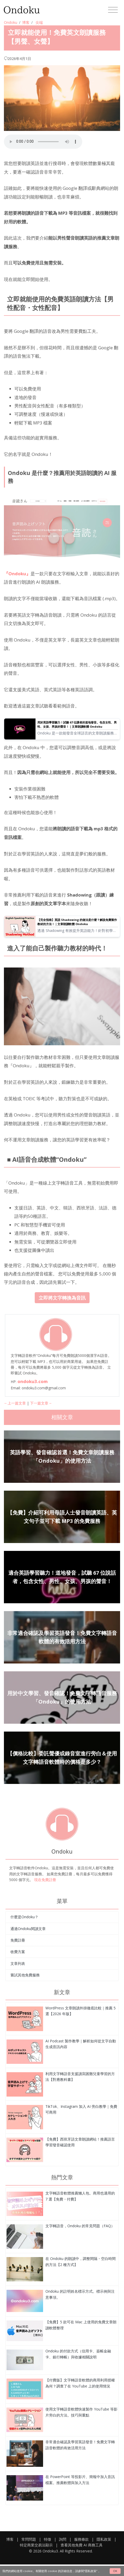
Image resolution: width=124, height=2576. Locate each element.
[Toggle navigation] (112, 10)
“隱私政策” (90, 2571)
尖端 (39, 22)
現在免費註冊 (45, 1879)
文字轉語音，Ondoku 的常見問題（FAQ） (80, 2225)
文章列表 (17, 1963)
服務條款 (81, 2539)
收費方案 (17, 1951)
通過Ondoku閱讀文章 (28, 1928)
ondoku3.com (32, 1381)
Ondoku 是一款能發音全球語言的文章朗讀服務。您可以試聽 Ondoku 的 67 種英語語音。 (77, 733)
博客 (25, 22)
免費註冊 (17, 1940)
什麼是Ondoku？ (24, 1916)
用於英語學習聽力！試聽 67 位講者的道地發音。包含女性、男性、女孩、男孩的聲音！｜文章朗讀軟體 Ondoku (77, 724)
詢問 (62, 2539)
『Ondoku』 (17, 574)
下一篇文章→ (41, 1403)
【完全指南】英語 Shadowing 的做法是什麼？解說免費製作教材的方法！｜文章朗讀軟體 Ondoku (77, 922)
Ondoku (10, 22)
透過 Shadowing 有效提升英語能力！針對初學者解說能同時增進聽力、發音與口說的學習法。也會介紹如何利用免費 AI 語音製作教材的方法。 (77, 930)
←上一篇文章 (15, 1403)
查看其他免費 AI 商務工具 (82, 2544)
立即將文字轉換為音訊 (62, 1298)
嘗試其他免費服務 (25, 1974)
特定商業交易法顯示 (36, 2544)
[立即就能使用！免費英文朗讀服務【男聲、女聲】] (25, 2018)
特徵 (47, 2539)
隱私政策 (104, 2539)
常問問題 (28, 2539)
